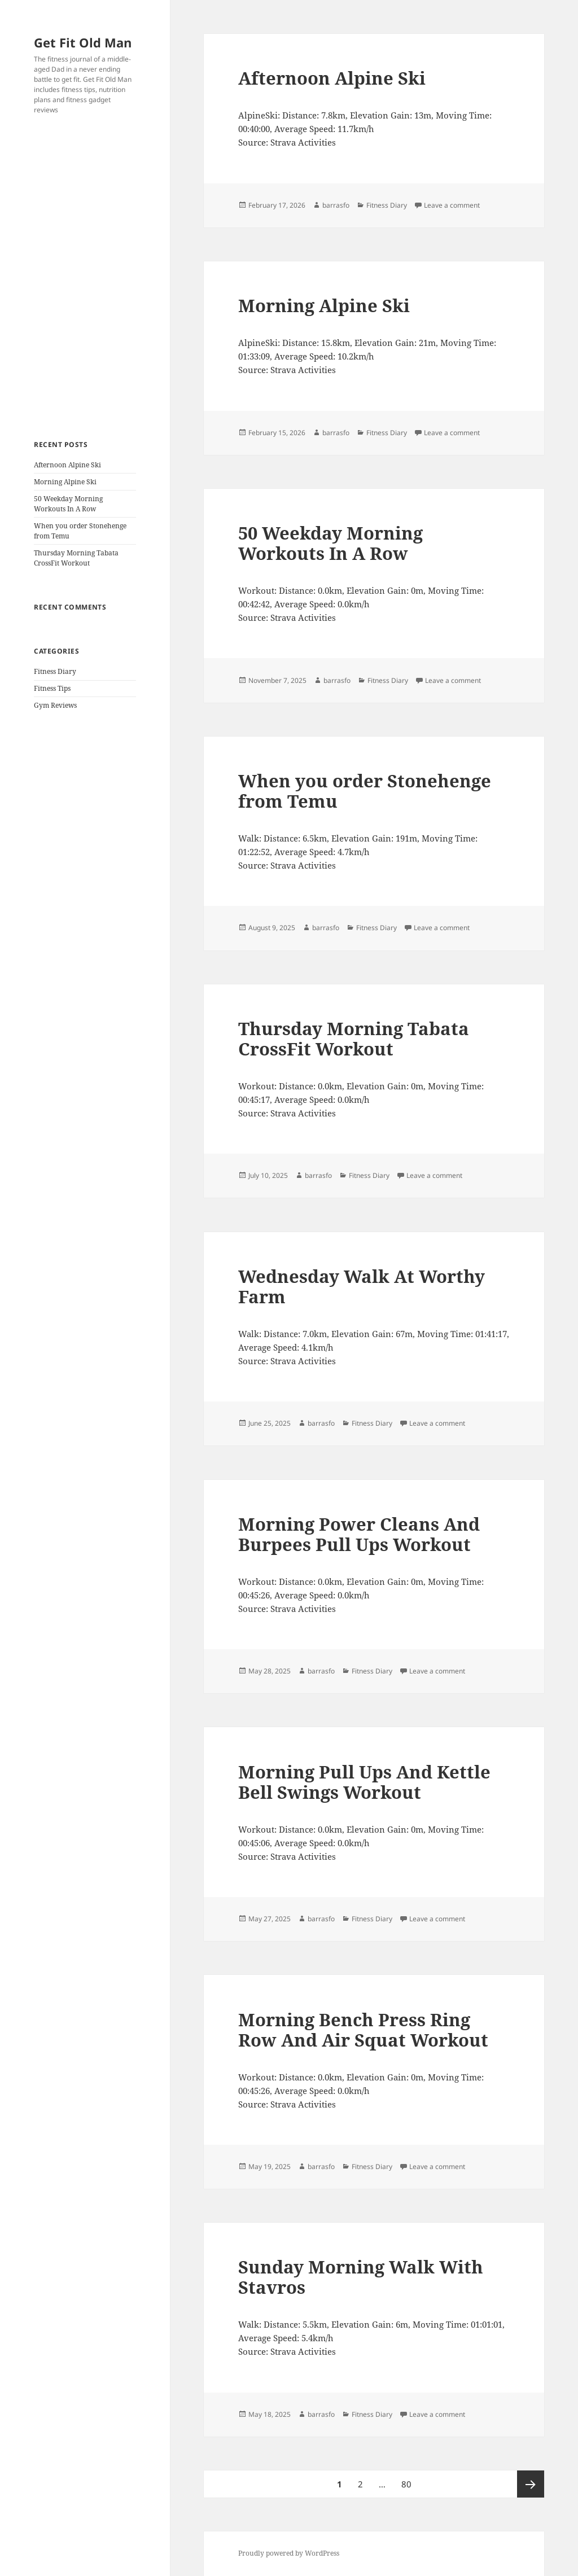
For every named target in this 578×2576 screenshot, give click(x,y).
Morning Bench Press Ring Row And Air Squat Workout (363, 2030)
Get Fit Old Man (83, 42)
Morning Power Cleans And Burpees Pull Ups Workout (359, 1534)
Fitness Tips (52, 688)
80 (409, 2480)
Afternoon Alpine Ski (67, 465)
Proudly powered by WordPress (288, 2553)
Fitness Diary (55, 671)
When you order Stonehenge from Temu (364, 791)
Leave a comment (452, 205)
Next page (530, 2484)
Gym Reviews (55, 705)
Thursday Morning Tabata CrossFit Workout (76, 558)
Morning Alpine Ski (65, 482)
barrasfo (335, 205)
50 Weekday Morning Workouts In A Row (68, 504)
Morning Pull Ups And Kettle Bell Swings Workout (364, 1782)
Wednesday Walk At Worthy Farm (361, 1286)
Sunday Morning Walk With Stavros (360, 2277)
